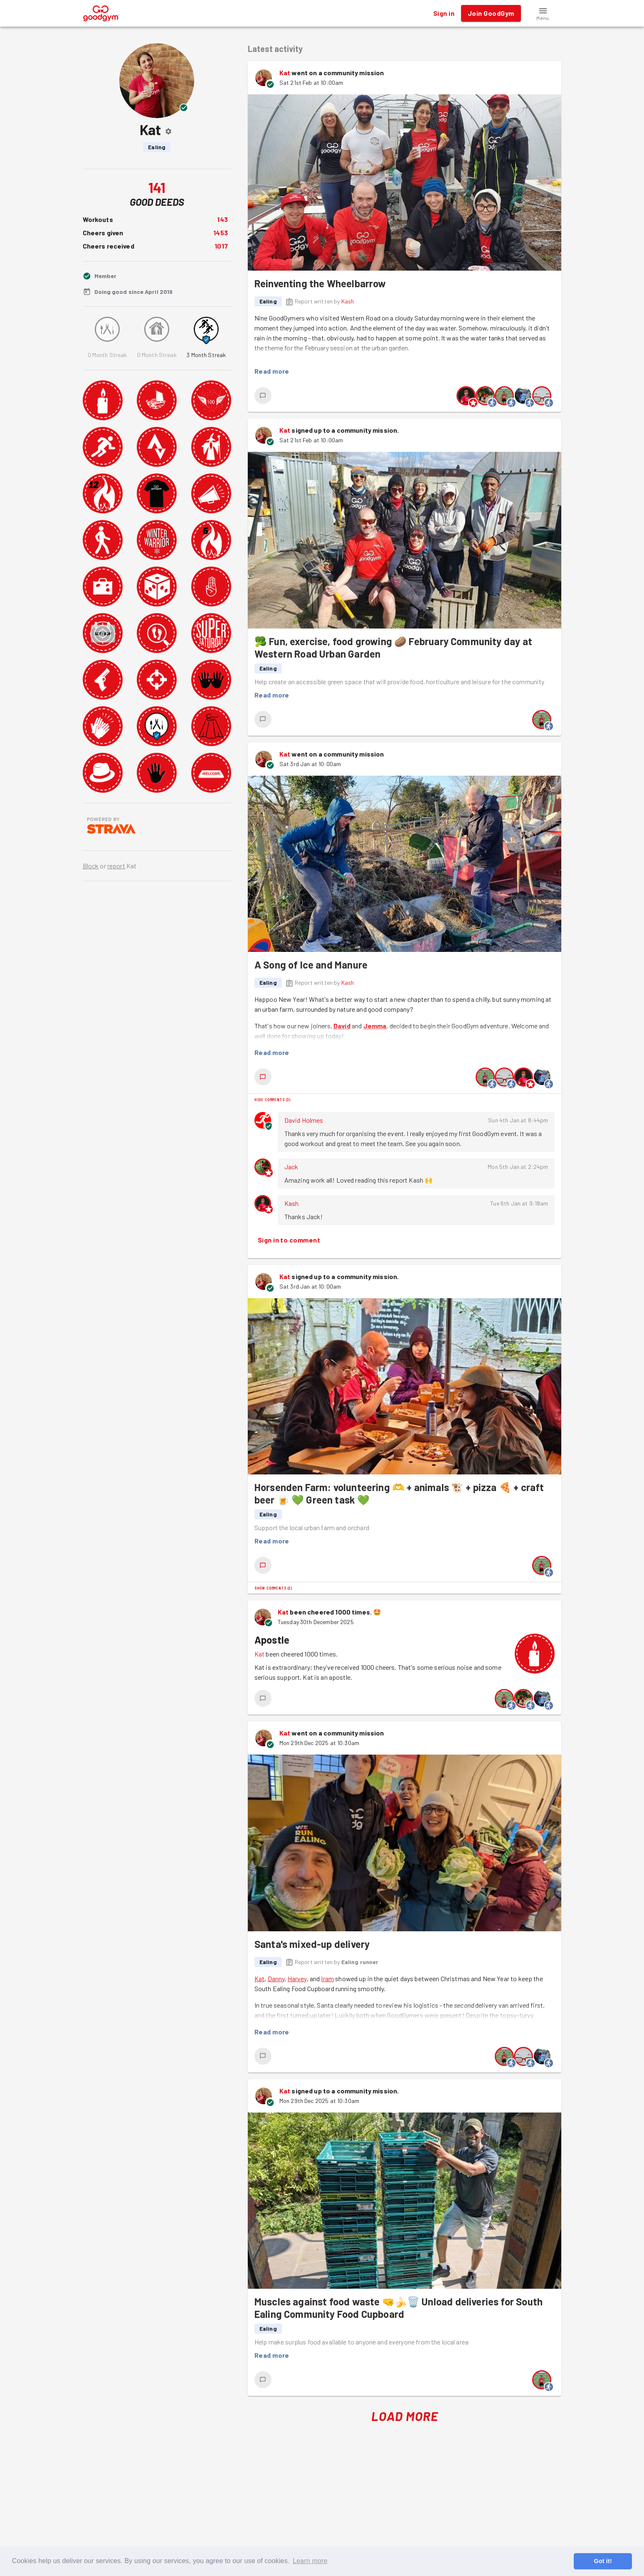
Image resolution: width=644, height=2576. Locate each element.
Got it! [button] (603, 2561)
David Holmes (303, 1120)
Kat (284, 72)
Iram (327, 1978)
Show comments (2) (273, 1587)
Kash (347, 301)
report (116, 866)
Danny (276, 1978)
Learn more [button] (310, 2560)
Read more (272, 371)
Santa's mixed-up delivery (312, 1944)
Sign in (444, 13)
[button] (543, 13)
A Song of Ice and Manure (311, 965)
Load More (405, 2416)
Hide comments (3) (272, 1099)
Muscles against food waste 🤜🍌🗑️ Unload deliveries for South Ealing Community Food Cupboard (398, 2307)
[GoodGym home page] (101, 12)
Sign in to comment (288, 1240)
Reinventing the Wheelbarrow (320, 283)
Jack (291, 1167)
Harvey (297, 1978)
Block (91, 866)
